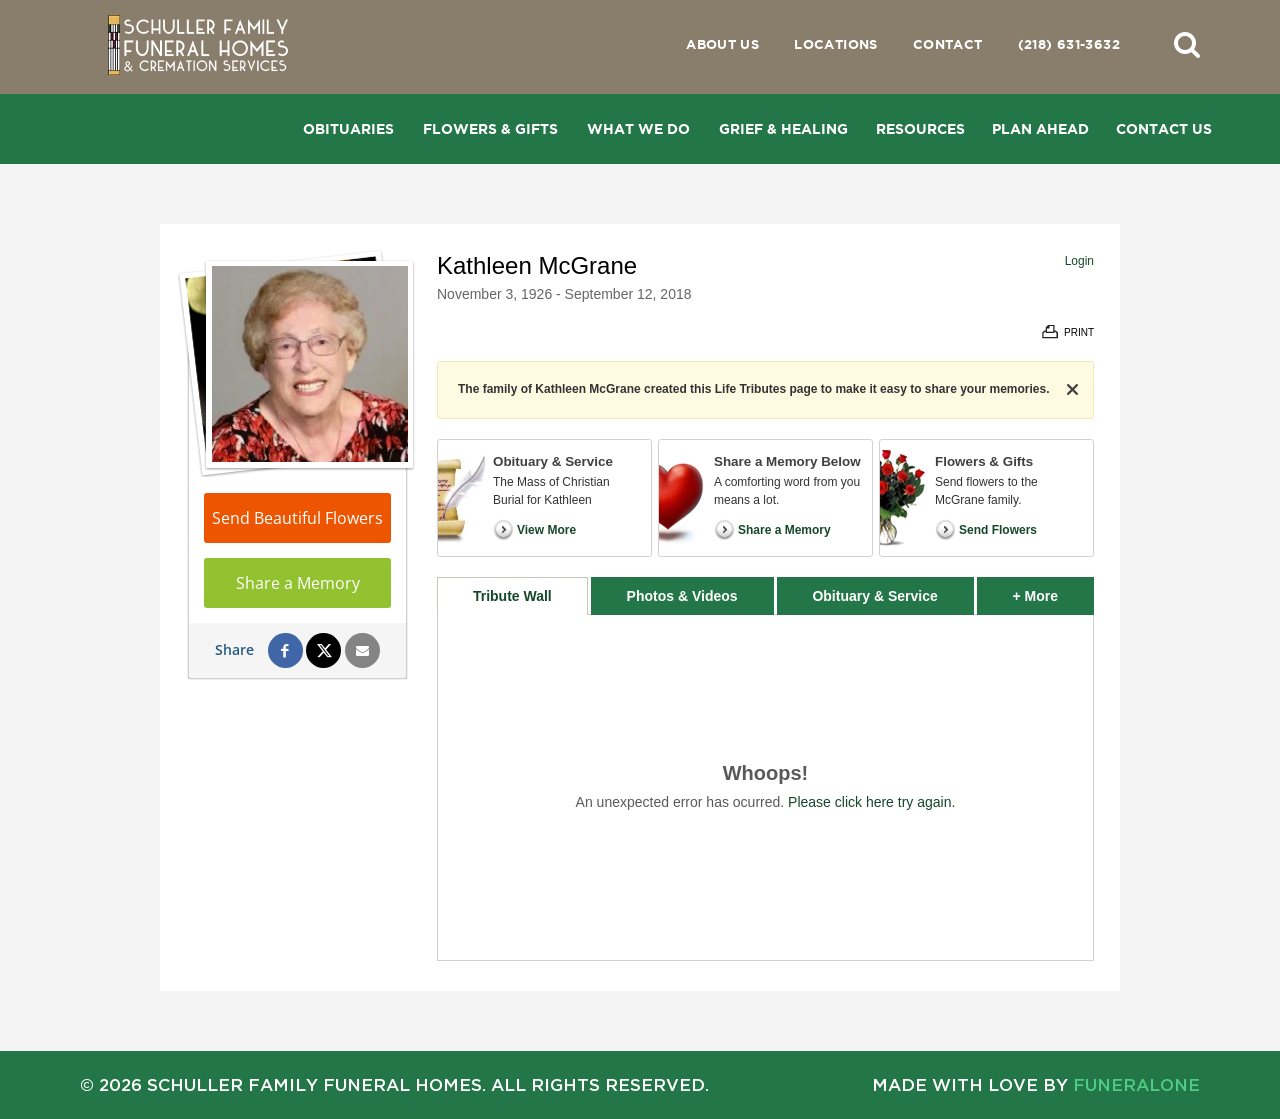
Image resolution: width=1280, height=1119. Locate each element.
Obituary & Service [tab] (874, 596)
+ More (1053, 590)
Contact (948, 44)
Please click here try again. (871, 802)
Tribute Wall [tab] (512, 596)
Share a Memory (298, 583)
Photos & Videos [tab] (682, 596)
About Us (722, 44)
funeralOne (1136, 1084)
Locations (836, 44)
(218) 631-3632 (1069, 44)
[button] (1187, 44)
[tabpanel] (765, 787)
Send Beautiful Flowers (297, 518)
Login (1079, 261)
